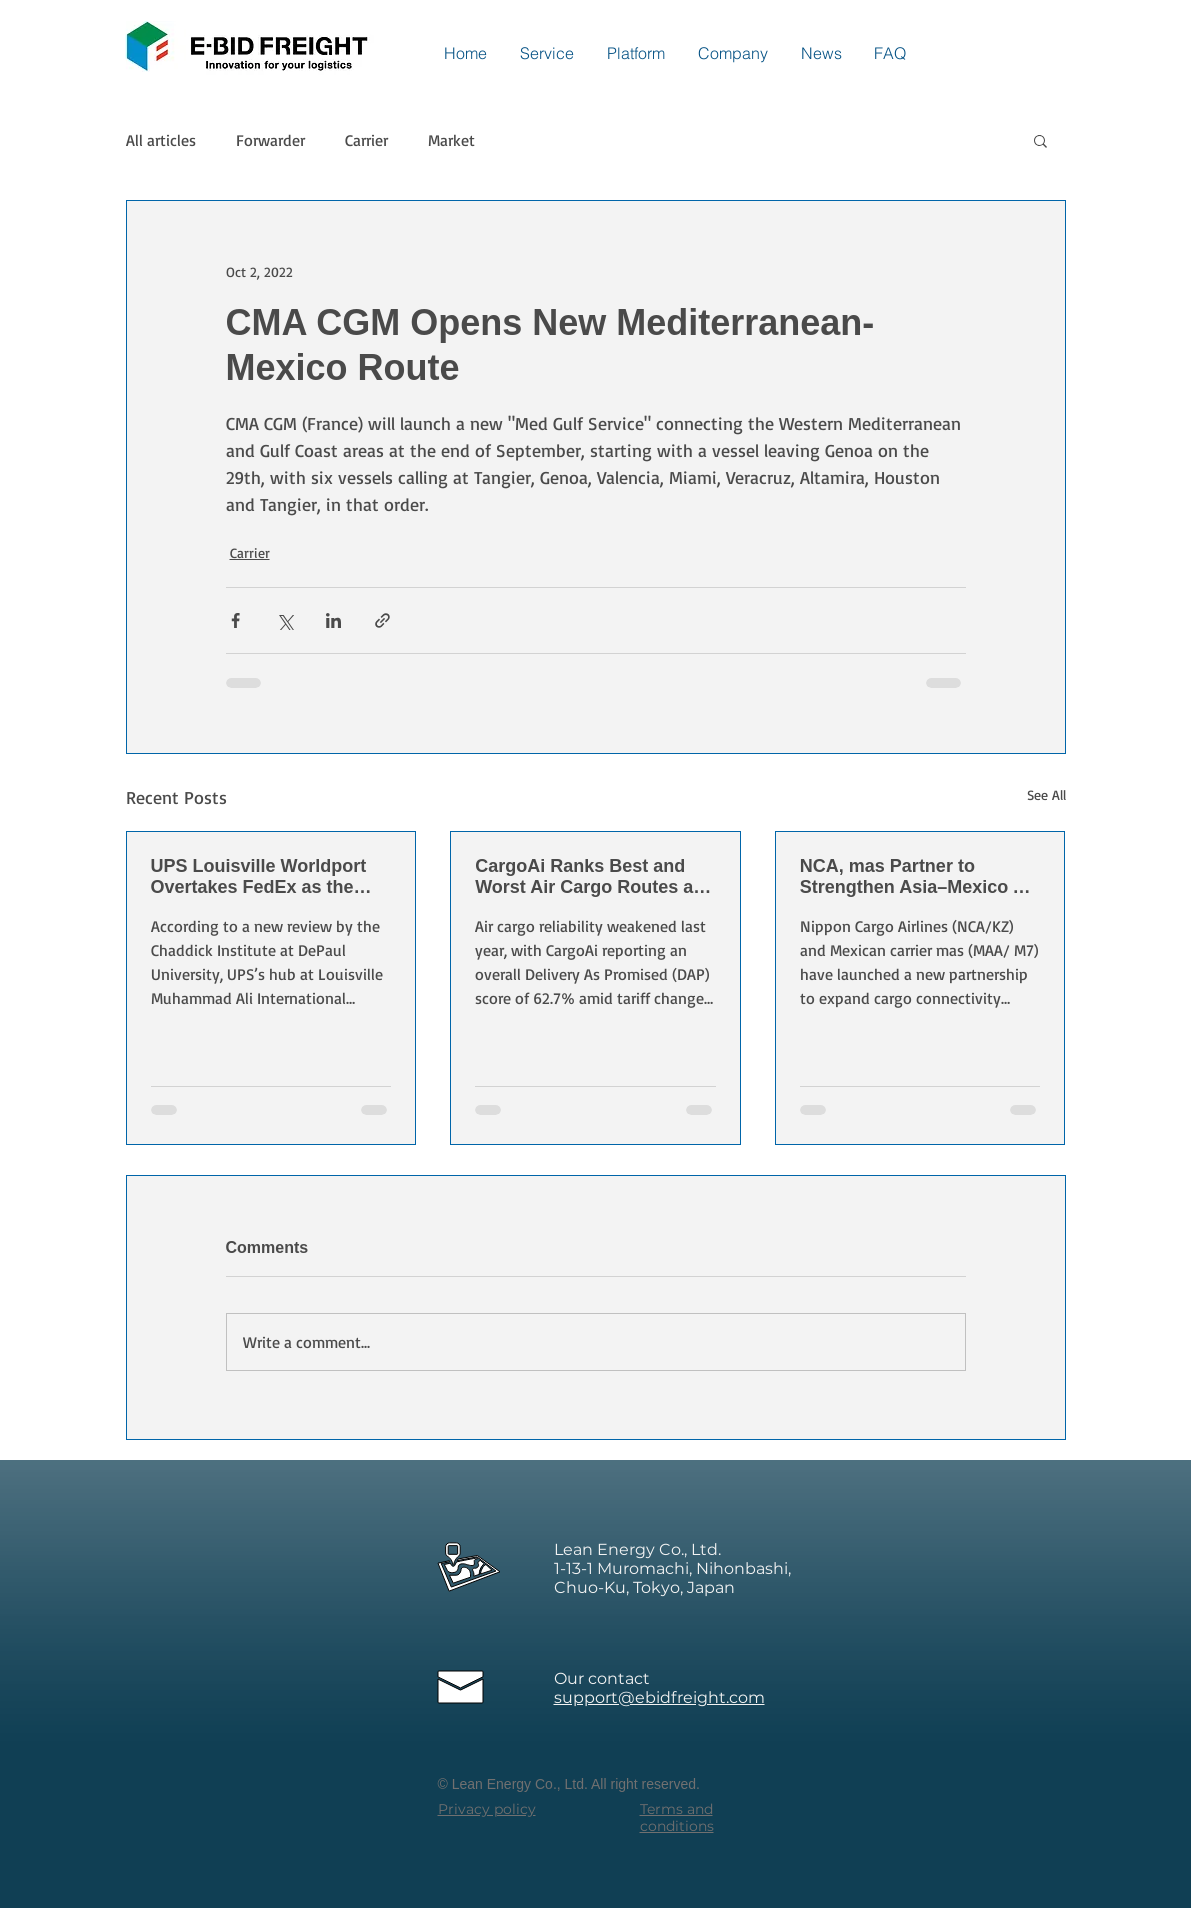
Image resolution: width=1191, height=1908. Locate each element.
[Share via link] (382, 620)
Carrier (366, 140)
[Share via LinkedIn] (333, 620)
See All (1046, 794)
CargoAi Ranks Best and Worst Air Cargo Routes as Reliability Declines (589, 877)
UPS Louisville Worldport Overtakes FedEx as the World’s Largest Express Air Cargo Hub (270, 877)
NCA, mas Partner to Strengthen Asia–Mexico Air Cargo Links (919, 877)
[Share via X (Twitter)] (284, 620)
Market (451, 140)
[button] (1040, 140)
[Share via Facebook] (235, 620)
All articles (161, 140)
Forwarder (270, 140)
